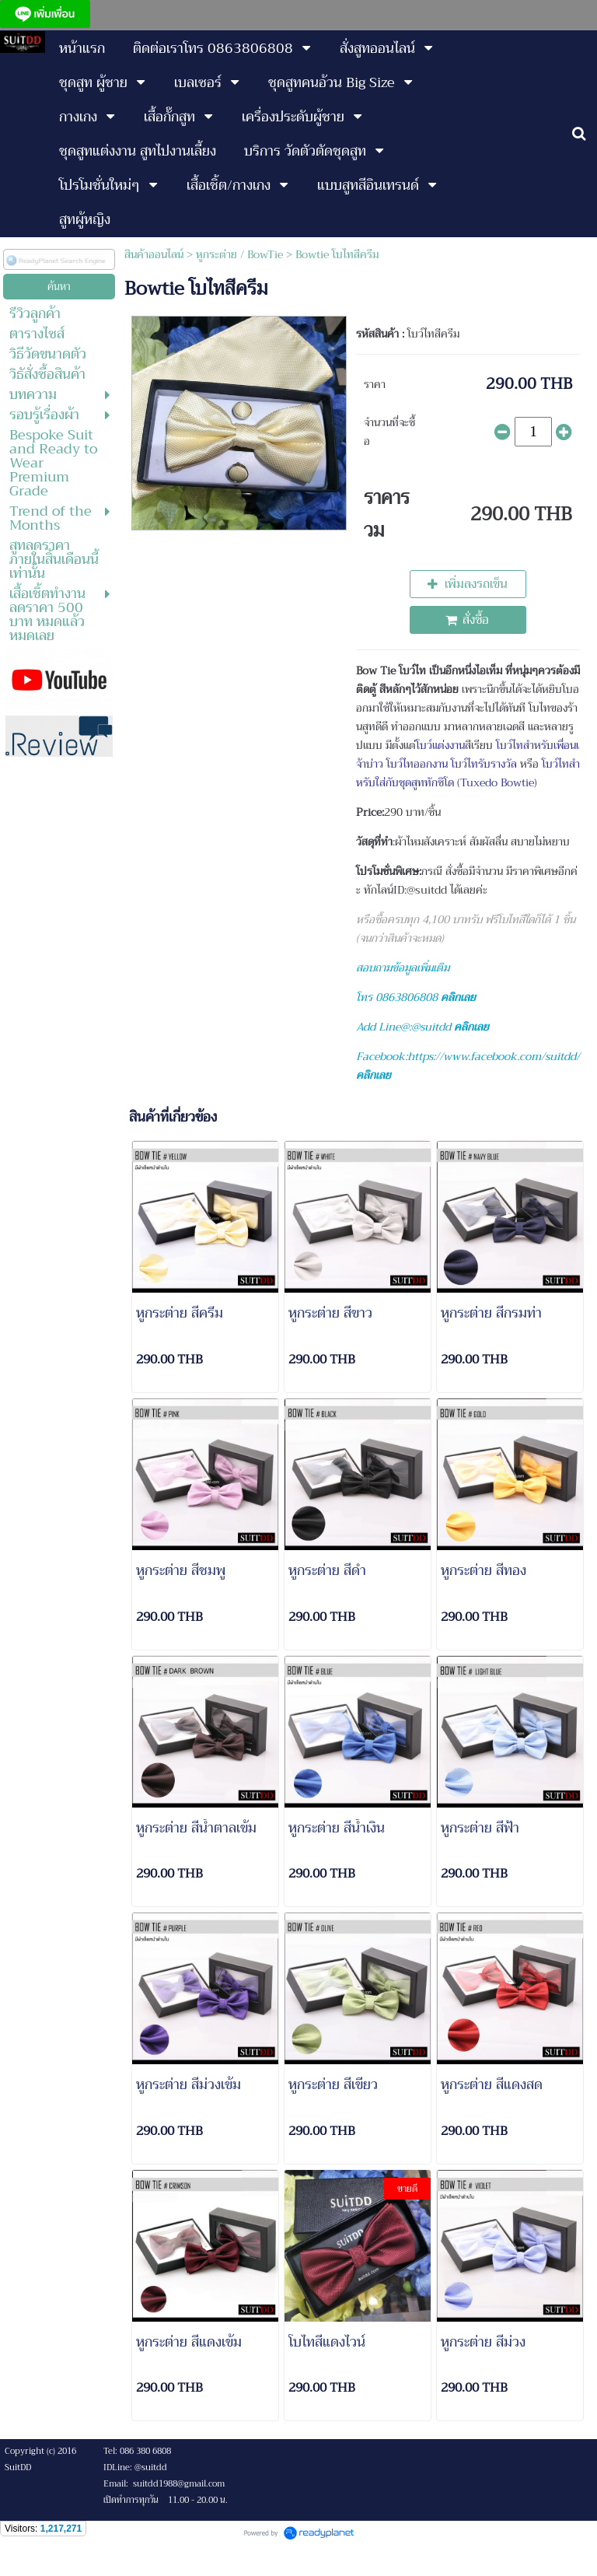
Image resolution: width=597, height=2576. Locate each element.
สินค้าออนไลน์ (153, 254)
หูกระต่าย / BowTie (239, 254)
